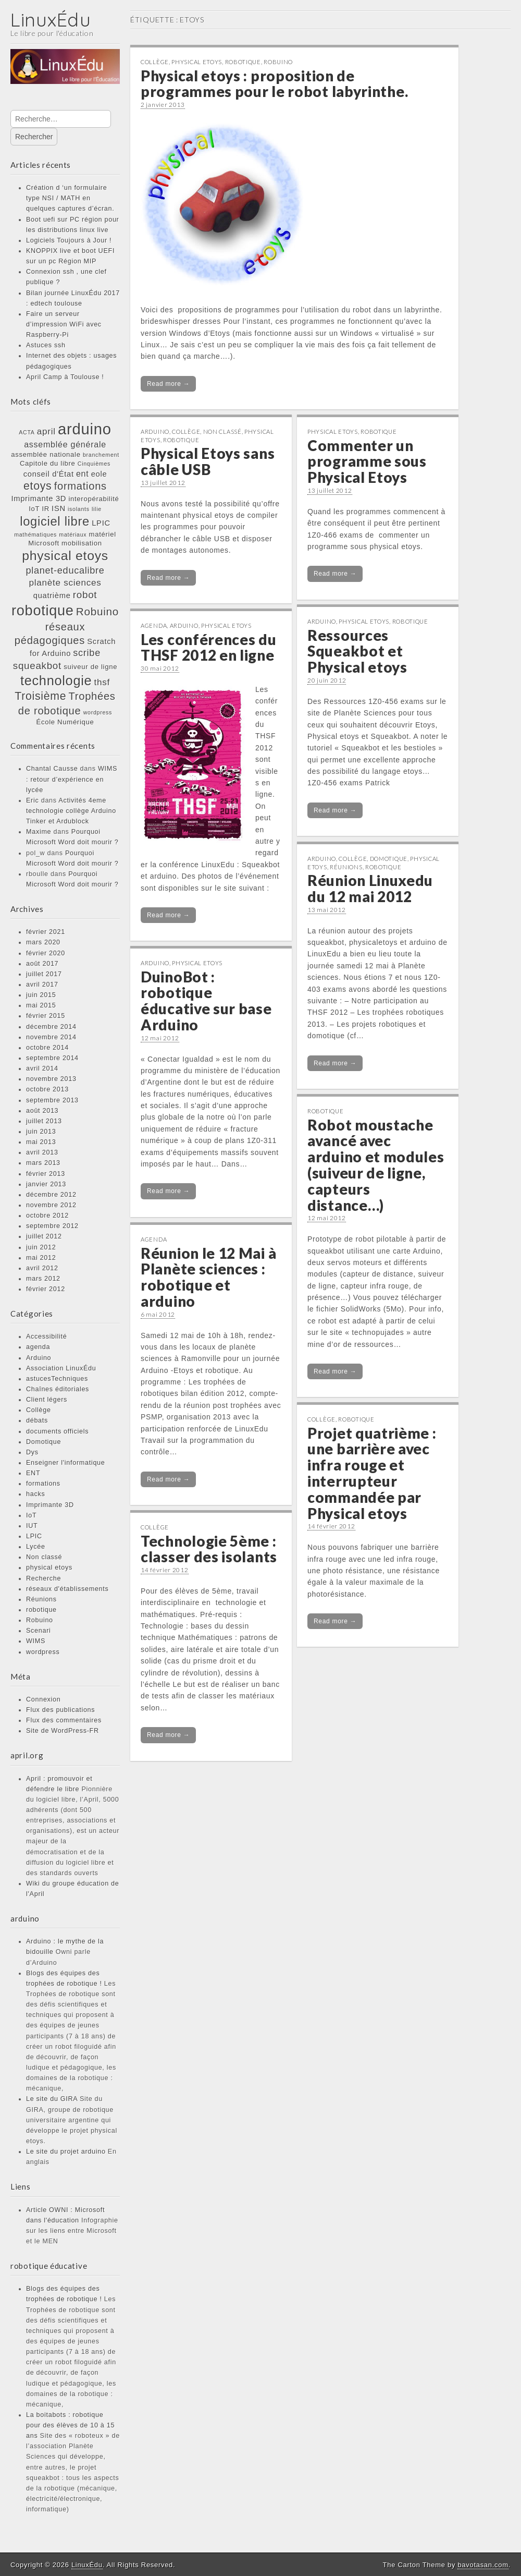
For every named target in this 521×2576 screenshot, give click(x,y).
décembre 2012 (51, 1194)
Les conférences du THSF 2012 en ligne (209, 647)
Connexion (43, 1699)
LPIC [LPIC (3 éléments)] (101, 523)
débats (37, 1420)
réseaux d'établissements (67, 1589)
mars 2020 (43, 942)
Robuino (39, 1620)
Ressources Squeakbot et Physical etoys (357, 651)
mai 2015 (41, 1005)
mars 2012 (43, 1278)
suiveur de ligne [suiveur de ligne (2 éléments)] (90, 667)
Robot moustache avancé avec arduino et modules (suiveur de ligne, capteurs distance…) (375, 1165)
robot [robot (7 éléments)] (85, 594)
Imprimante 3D (50, 1505)
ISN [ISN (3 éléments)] (59, 508)
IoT (31, 1515)
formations (43, 1483)
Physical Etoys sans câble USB (208, 461)
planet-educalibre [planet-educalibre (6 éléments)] (65, 570)
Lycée (35, 1546)
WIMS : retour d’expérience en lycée (71, 779)
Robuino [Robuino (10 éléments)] (97, 611)
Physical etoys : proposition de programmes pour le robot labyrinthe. (274, 84)
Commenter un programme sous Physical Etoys (367, 461)
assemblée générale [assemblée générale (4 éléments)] (65, 444)
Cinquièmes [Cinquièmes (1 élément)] (94, 463)
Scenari (38, 1630)
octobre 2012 (47, 1215)
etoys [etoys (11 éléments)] (37, 486)
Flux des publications (60, 1710)
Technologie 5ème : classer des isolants (209, 1549)
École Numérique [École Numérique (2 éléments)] (65, 722)
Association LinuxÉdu (61, 1368)
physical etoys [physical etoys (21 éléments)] (65, 556)
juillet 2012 (44, 1236)
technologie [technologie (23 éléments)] (56, 680)
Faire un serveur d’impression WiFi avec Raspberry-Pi (64, 324)
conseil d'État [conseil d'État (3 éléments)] (48, 474)
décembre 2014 (51, 1026)
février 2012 (45, 1289)
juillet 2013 (44, 1121)
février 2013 (45, 1173)
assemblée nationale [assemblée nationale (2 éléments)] (46, 454)
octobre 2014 (47, 1047)
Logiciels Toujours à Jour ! (68, 240)
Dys (32, 1452)
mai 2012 (41, 1257)
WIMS (35, 1641)
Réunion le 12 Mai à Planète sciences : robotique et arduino (208, 1277)
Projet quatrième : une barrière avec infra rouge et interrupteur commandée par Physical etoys (372, 1473)
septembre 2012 (52, 1226)
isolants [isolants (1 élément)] (79, 509)
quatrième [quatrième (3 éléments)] (52, 595)
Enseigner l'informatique (65, 1462)
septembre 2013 (52, 1100)
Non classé (44, 1557)
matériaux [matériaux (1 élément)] (72, 534)
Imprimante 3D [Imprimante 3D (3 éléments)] (38, 498)
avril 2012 (42, 1268)
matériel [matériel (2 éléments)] (102, 534)
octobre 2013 (47, 1089)
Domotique (43, 1441)
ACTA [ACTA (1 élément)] (26, 432)
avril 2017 (42, 984)
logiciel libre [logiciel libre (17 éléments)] (55, 521)
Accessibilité (46, 1336)
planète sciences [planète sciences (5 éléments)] (65, 582)
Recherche (43, 1578)
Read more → (168, 383)
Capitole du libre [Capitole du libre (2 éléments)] (48, 463)
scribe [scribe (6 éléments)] (87, 653)
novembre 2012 (51, 1205)
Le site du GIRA (52, 2099)
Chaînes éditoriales (57, 1389)
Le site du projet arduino (66, 2151)
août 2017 (42, 963)
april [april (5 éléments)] (46, 431)
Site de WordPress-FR (62, 1730)
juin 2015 (41, 995)
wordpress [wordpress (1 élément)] (97, 712)
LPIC (34, 1536)
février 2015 (45, 1015)
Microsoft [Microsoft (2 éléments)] (43, 543)
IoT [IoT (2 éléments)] (34, 509)
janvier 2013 (46, 1184)
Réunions (41, 1599)
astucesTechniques (57, 1378)
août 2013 (42, 1110)
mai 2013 (41, 1142)
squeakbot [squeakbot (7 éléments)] (37, 665)
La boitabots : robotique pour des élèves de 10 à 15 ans (70, 2425)
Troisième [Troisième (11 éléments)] (40, 696)
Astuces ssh (46, 345)
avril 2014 (42, 1068)
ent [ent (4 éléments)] (82, 473)
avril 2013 (42, 1152)
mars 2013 (43, 1163)
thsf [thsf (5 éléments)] (102, 682)
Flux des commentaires (64, 1720)
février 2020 (45, 953)
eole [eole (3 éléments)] (99, 474)
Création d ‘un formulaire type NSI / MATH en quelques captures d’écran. (70, 198)
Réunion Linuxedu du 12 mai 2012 (370, 888)
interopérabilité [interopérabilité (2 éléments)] (93, 499)
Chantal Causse (52, 768)
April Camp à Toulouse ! (65, 377)
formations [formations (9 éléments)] (80, 486)
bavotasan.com (482, 2565)
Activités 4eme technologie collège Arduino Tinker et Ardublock (71, 811)
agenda (38, 1347)
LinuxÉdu (50, 19)
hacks (35, 1494)
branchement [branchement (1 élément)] (101, 455)
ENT (33, 1473)
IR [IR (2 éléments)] (45, 509)
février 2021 (45, 931)
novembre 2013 (51, 1079)
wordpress (42, 1652)
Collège (38, 1410)
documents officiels (57, 1431)
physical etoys (49, 1567)
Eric (32, 800)
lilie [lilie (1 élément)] (97, 509)
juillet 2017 (44, 974)
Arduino (38, 1358)
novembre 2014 (51, 1037)
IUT (32, 1525)
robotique (41, 1609)
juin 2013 (41, 1131)
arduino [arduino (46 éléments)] (84, 429)
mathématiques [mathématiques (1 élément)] (35, 534)
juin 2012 (41, 1247)
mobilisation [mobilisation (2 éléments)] (81, 543)
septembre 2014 (52, 1058)
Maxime (38, 831)
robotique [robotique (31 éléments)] (42, 610)
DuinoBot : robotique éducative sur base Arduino (206, 1001)
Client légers (46, 1399)
